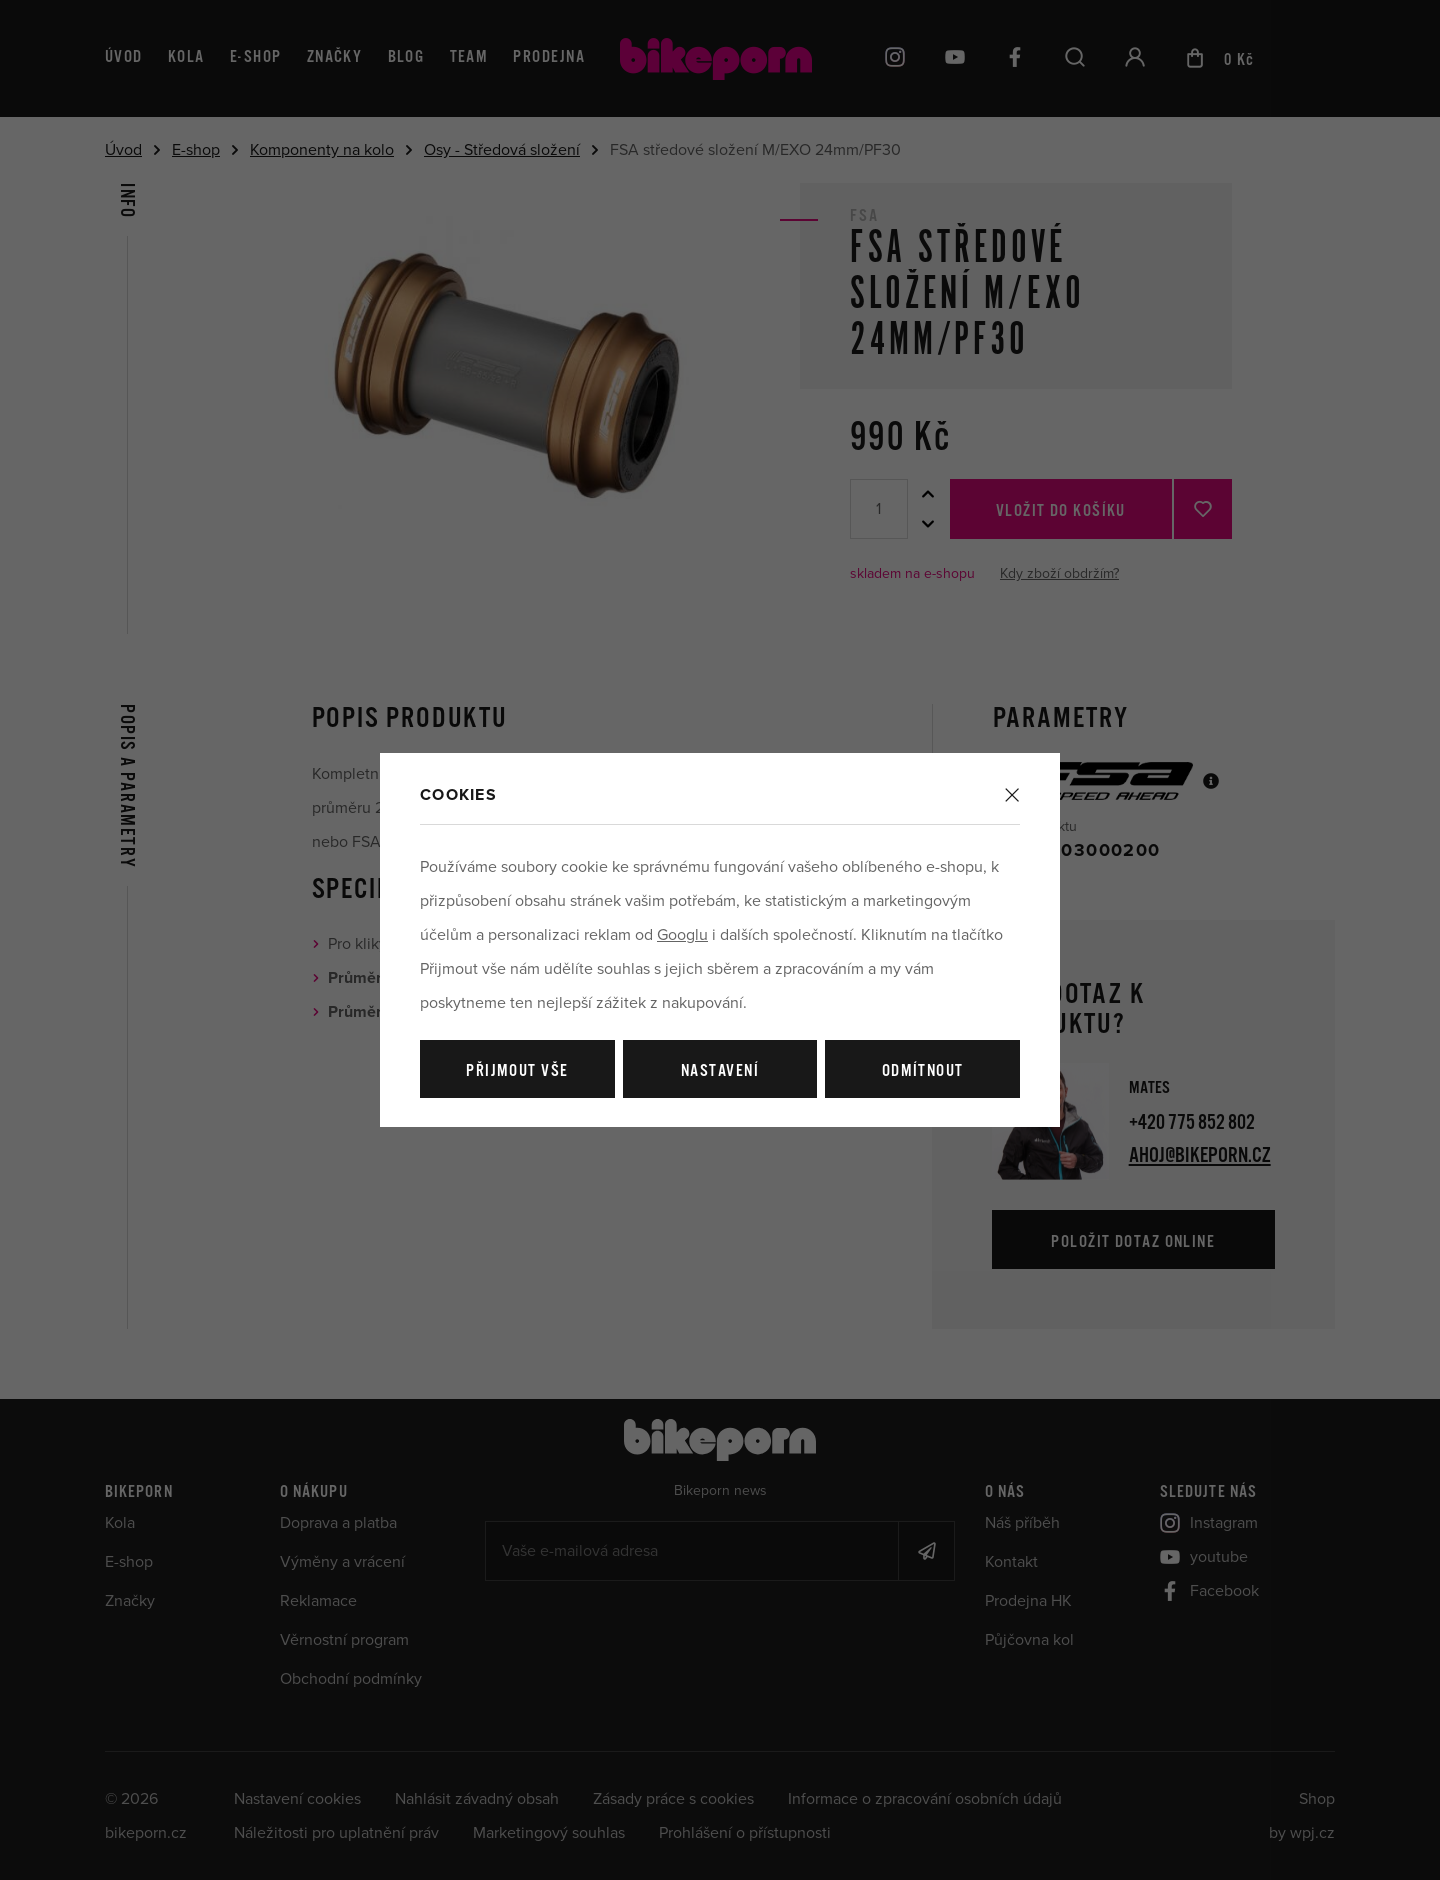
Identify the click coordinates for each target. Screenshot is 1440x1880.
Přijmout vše (517, 1071)
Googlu (682, 935)
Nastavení (720, 1071)
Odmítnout (923, 1071)
